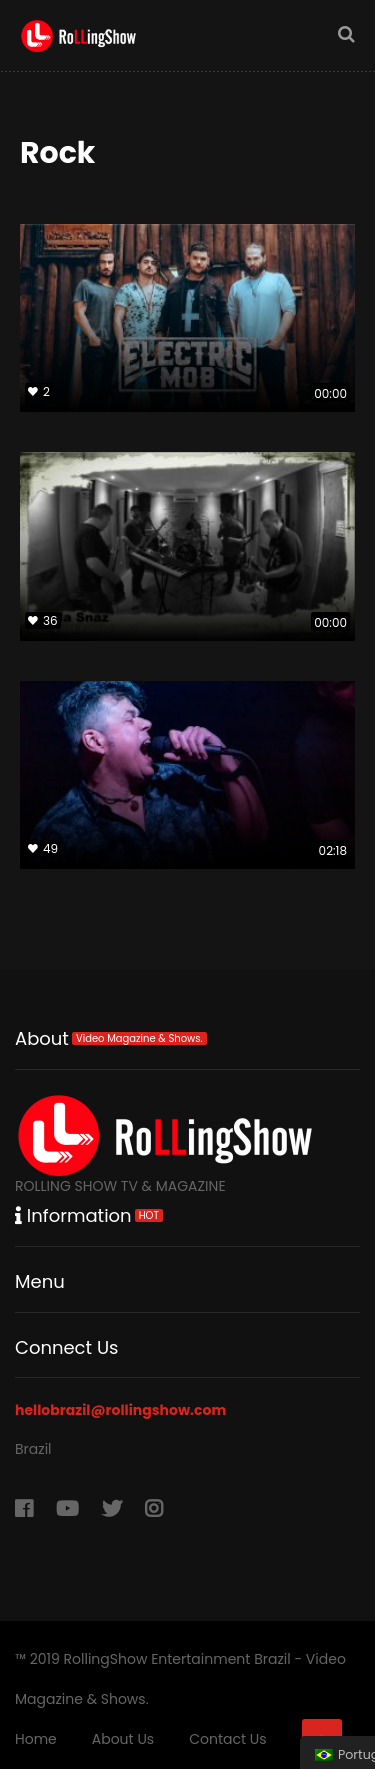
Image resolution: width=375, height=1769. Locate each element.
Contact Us (227, 1739)
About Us (123, 1739)
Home (36, 1739)
